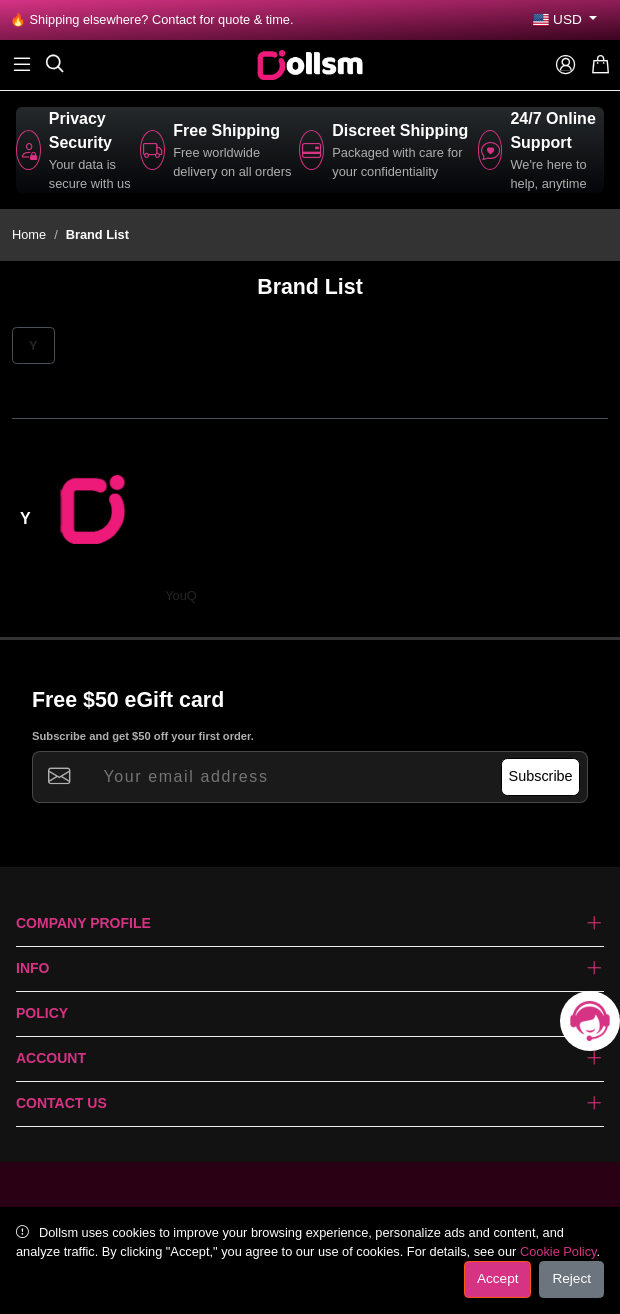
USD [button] (559, 20)
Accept (498, 1278)
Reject (571, 1278)
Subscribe (541, 776)
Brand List (97, 234)
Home (29, 234)
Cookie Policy (558, 1251)
